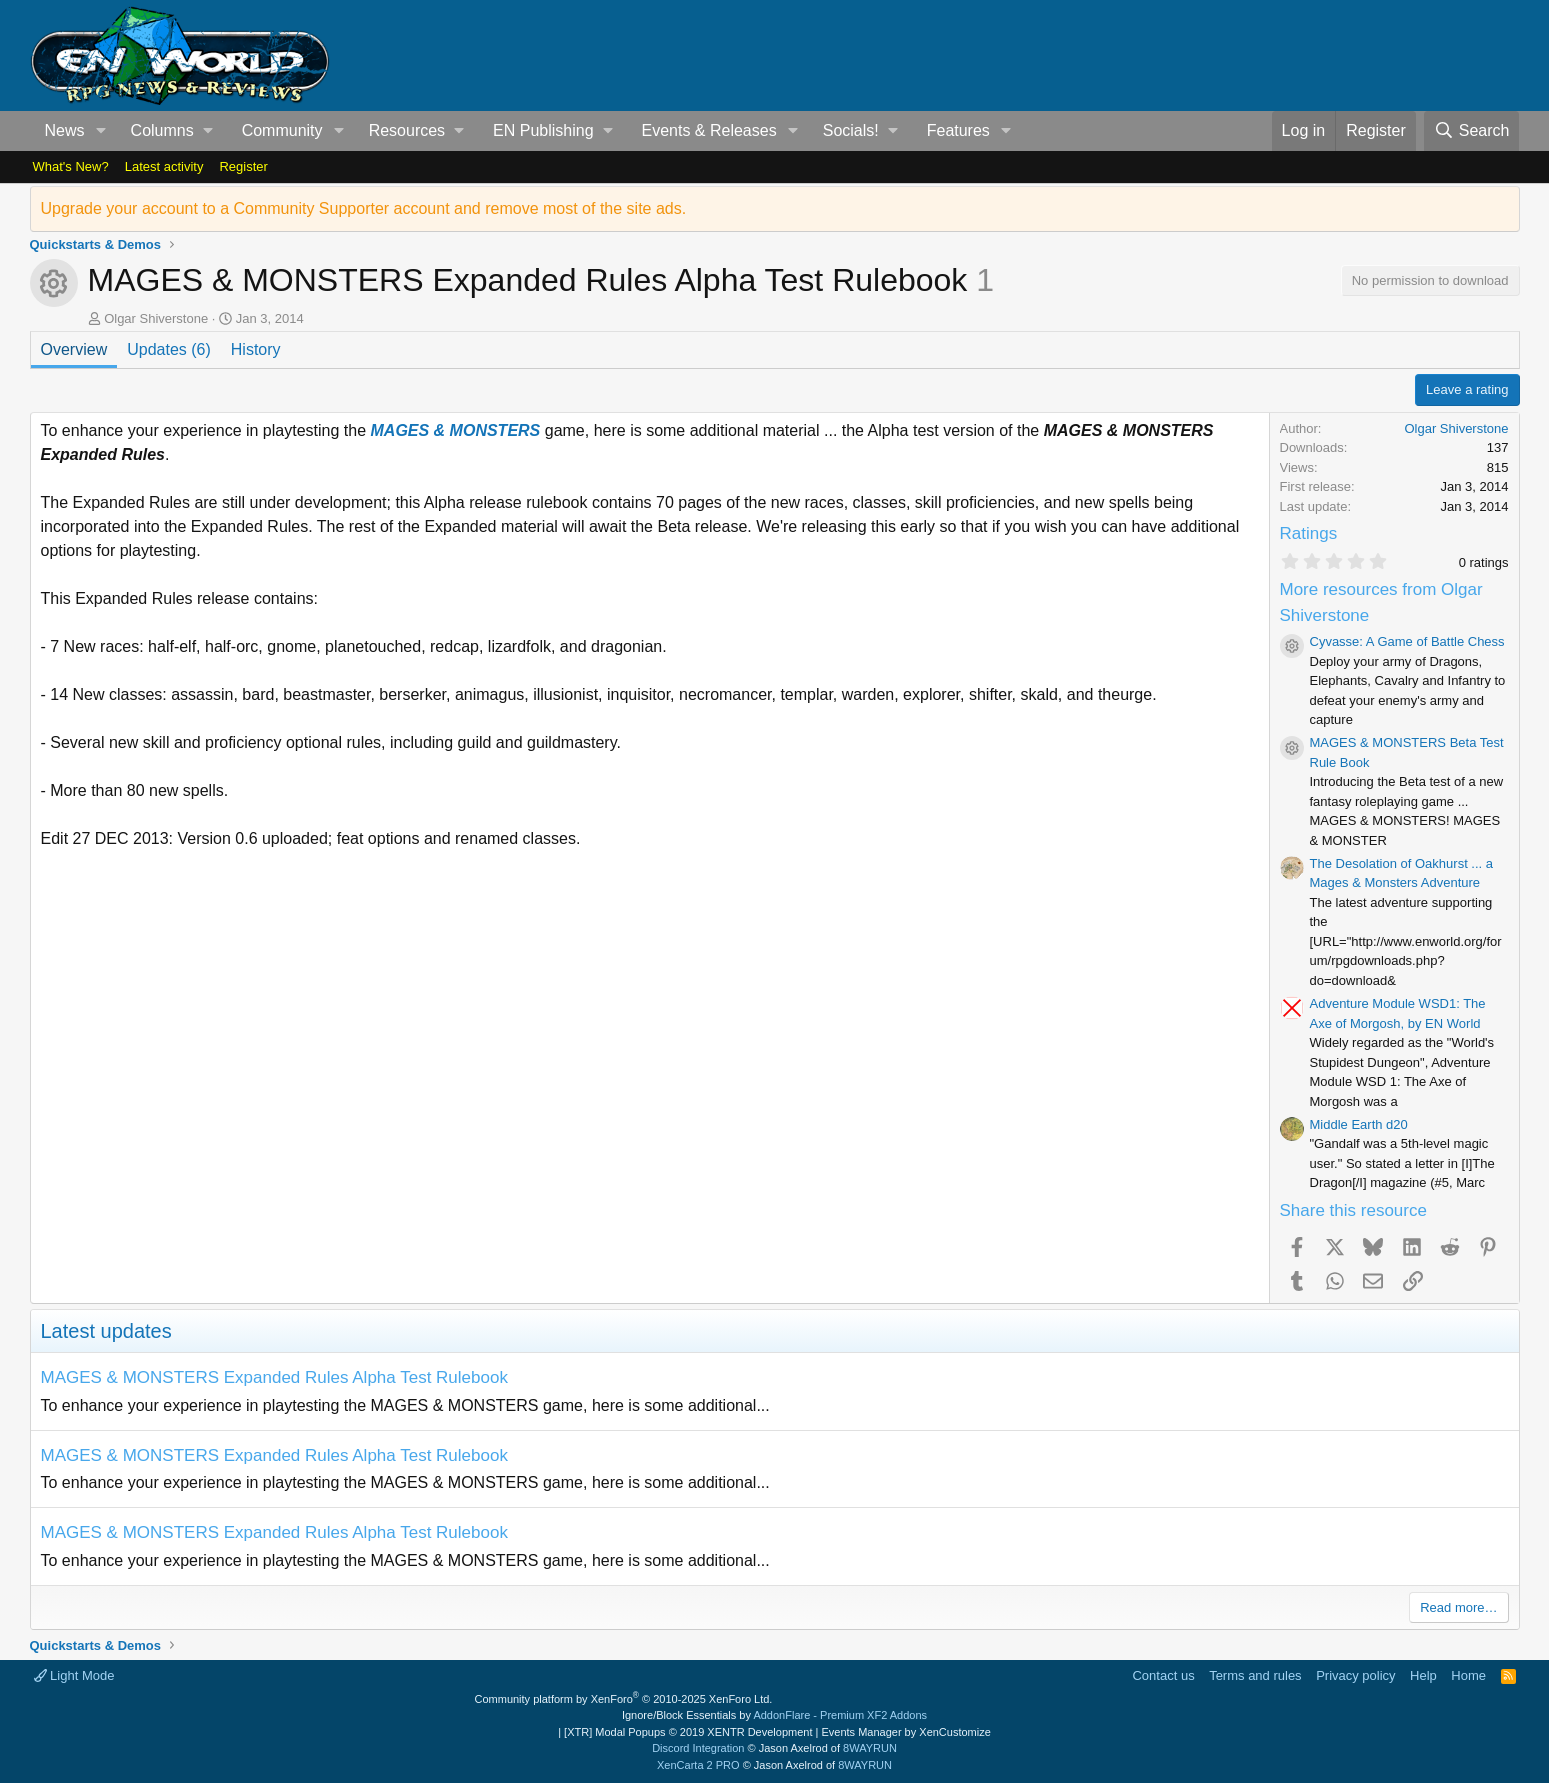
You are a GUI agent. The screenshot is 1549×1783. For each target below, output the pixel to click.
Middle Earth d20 (1359, 1124)
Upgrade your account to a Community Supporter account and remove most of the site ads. (364, 208)
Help (1423, 1675)
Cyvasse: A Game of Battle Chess (1407, 641)
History (256, 349)
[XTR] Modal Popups (688, 1732)
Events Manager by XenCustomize (905, 1732)
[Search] (1472, 131)
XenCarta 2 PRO (698, 1765)
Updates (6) (169, 349)
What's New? (71, 166)
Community (282, 130)
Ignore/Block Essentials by (774, 1715)
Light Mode (74, 1675)
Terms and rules (1255, 1675)
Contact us (1163, 1675)
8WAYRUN (870, 1748)
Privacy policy (1355, 1675)
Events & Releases (708, 130)
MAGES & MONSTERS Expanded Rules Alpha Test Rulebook (274, 1377)
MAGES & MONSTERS (456, 430)
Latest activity (164, 166)
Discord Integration (698, 1748)
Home (1468, 1675)
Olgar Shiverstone (156, 318)
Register (243, 166)
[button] (100, 131)
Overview (74, 349)
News (65, 130)
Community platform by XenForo (624, 1699)
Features (958, 130)
